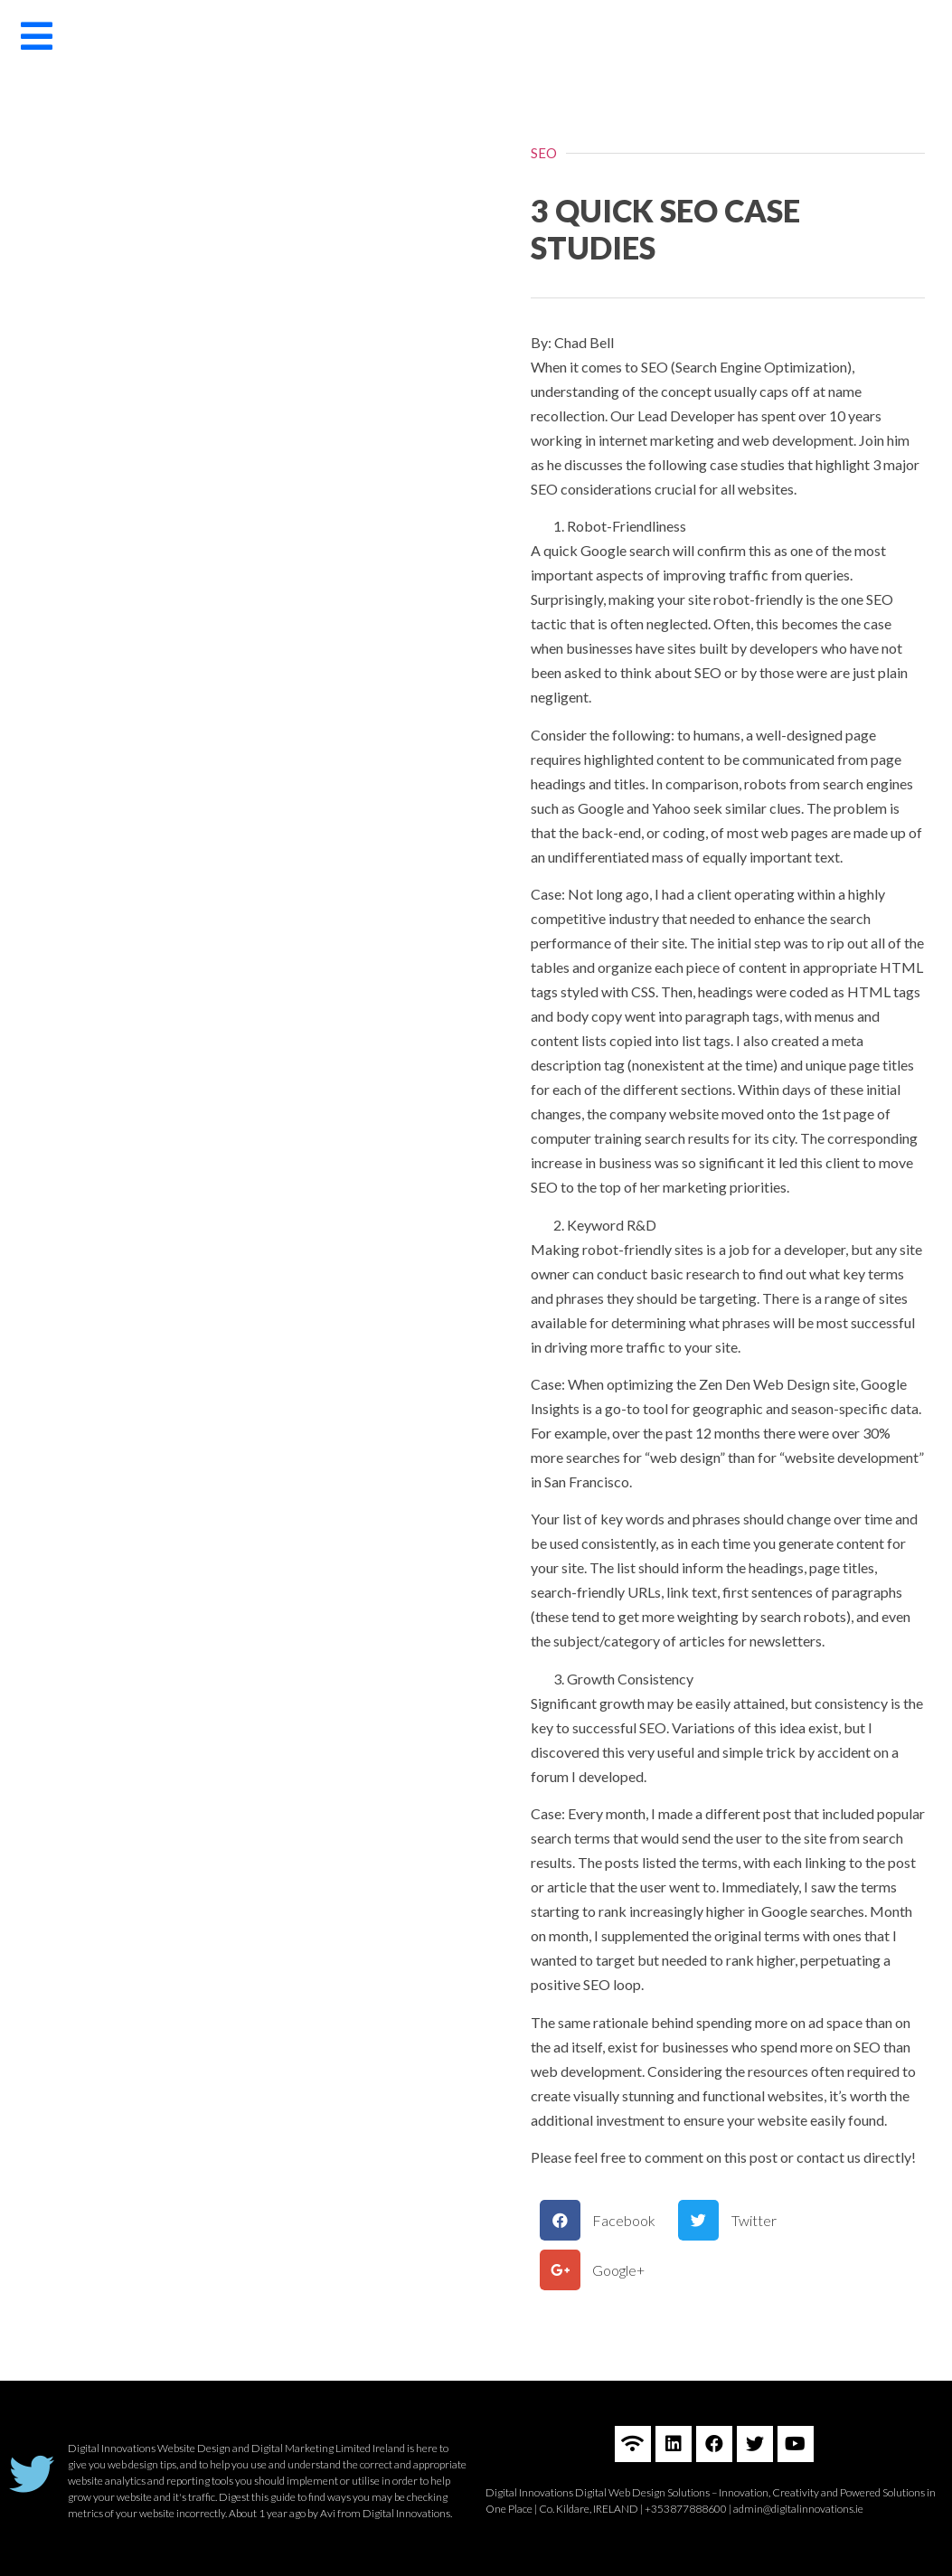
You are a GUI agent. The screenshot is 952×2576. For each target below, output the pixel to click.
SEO (544, 153)
